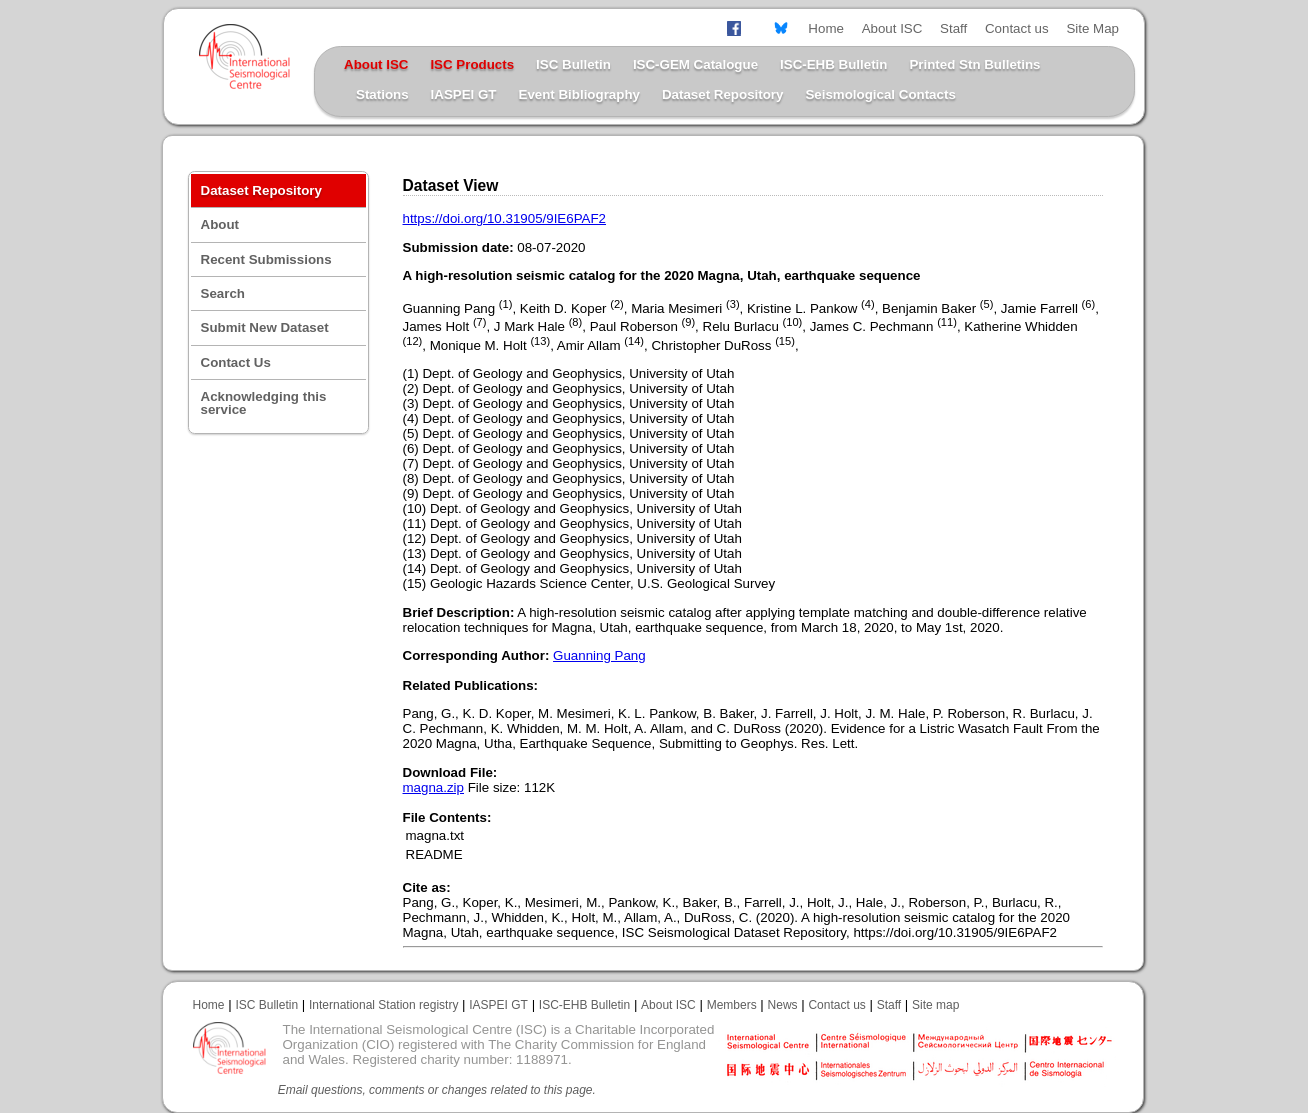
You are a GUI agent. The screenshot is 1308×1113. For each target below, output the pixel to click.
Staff (953, 28)
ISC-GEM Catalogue (695, 64)
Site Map (1092, 28)
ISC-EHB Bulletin (833, 64)
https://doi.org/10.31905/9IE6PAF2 (505, 218)
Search (223, 293)
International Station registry (383, 1005)
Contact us (1017, 28)
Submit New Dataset (265, 327)
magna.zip (434, 787)
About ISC (892, 28)
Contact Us (236, 362)
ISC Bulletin (573, 64)
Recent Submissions (266, 259)
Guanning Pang (599, 655)
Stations (382, 94)
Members (732, 1005)
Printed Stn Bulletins (974, 64)
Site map (935, 1005)
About (220, 224)
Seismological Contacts (880, 94)
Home (826, 28)
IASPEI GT (464, 94)
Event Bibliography (579, 94)
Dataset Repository (722, 94)
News (783, 1005)
